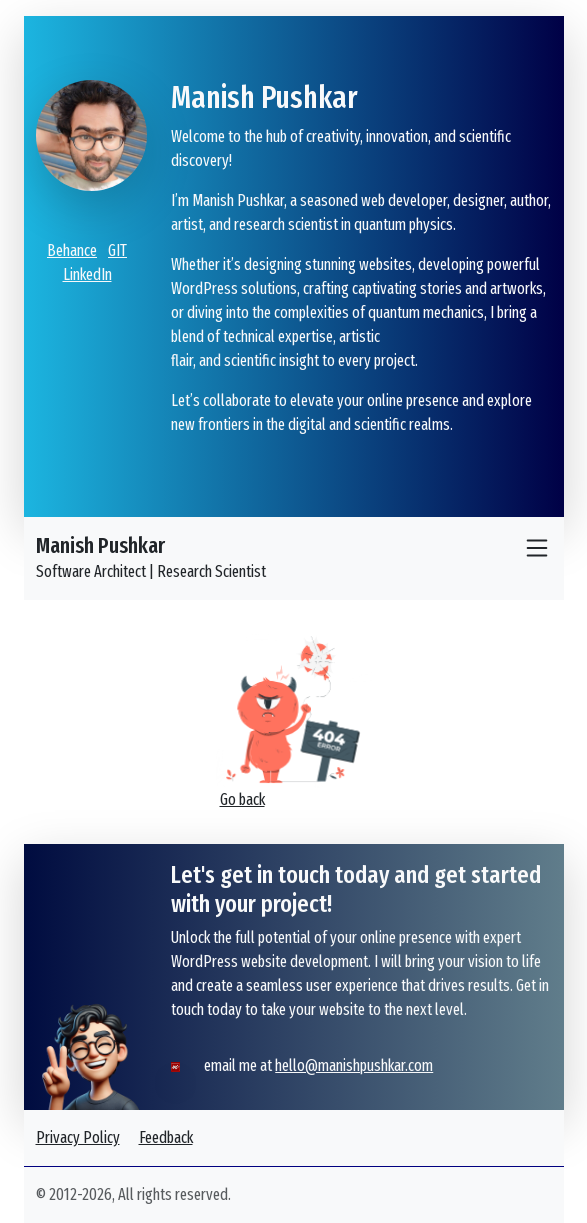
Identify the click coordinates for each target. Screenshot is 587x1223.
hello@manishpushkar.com (354, 1065)
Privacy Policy (78, 1137)
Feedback (166, 1137)
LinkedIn (87, 274)
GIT (117, 250)
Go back (242, 799)
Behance (72, 250)
